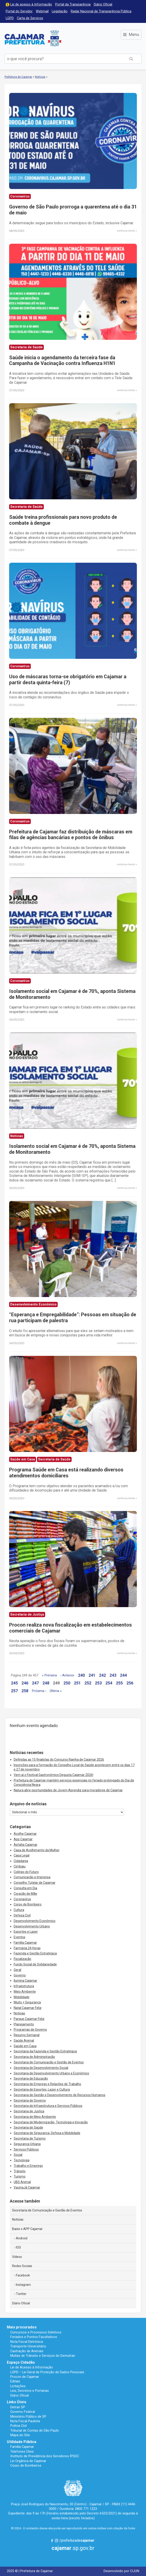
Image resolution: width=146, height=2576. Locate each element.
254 (108, 1683)
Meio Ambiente (25, 1991)
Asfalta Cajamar (25, 1844)
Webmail (42, 11)
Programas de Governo (30, 2029)
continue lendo (126, 230)
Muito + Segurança (27, 2002)
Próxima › (39, 1691)
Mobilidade (21, 1997)
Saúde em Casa (25, 2046)
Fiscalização (22, 1959)
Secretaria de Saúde (28, 2127)
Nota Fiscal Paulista (25, 2421)
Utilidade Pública (21, 2442)
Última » (56, 1691)
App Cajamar (23, 1839)
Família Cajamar (25, 1942)
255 (119, 1683)
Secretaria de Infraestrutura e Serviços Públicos (48, 2106)
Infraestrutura (24, 1986)
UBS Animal (22, 2182)
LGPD (10, 18)
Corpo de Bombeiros (25, 2465)
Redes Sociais (22, 2266)
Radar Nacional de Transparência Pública (101, 11)
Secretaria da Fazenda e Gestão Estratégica (45, 2051)
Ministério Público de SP (28, 2416)
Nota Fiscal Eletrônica (26, 2342)
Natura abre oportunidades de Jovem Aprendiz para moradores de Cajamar (68, 1790)
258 (24, 1690)
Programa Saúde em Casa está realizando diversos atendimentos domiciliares (66, 1473)
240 (81, 1675)
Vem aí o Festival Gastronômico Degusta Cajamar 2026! (53, 1775)
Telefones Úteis (22, 2451)
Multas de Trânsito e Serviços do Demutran (42, 2356)
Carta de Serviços (30, 18)
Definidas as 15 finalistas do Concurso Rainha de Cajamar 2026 (59, 1759)
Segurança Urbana (27, 2144)
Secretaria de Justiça (29, 2111)
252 (87, 1683)
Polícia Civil (18, 2426)
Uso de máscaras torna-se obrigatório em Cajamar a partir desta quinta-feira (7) (67, 679)
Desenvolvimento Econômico (34, 1921)
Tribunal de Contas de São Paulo (34, 2430)
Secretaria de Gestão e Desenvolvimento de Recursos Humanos (59, 2095)
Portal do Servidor (19, 11)
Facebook (23, 2275)
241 (92, 1675)
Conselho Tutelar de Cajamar (34, 1882)
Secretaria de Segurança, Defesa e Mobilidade (47, 2133)
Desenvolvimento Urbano (32, 1926)
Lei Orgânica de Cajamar (28, 2461)
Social (18, 2155)
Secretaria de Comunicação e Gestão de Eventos (49, 2062)
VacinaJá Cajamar (27, 2187)
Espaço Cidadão (21, 2362)
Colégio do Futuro (26, 1872)
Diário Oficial (103, 4)
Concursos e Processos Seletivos (35, 2332)
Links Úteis (16, 2402)
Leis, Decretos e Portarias (29, 2391)
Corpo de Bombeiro (28, 1904)
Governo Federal (22, 2412)
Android (21, 2238)
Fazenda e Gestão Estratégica (35, 1953)
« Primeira (49, 1675)
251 (77, 1683)
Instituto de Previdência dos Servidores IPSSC (44, 2456)
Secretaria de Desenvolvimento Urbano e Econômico (51, 2073)
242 (102, 1675)
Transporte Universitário (28, 2346)
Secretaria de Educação (31, 2078)
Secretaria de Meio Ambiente (35, 2117)
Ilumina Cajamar (25, 1980)
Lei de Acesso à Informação (31, 2367)
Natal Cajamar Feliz (28, 2008)
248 (45, 1683)
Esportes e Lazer (26, 1931)
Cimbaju (20, 1866)
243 (113, 1675)
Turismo (20, 2176)
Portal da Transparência (73, 4)
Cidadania (21, 1861)
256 (129, 1683)
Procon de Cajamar (24, 2377)
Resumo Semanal (26, 2035)
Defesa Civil (22, 1915)
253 (98, 1683)
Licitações (18, 2386)
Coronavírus (22, 1899)
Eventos (19, 1937)
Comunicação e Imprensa (32, 1877)
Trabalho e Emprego (28, 2166)
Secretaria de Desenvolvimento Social (41, 2068)
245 (14, 1683)
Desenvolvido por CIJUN (121, 2571)
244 (123, 1675)
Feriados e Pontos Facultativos (33, 2337)
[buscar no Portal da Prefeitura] (63, 59)
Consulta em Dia (25, 1888)
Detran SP (17, 2407)
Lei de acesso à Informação (31, 4)
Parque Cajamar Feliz (29, 2019)
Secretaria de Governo (30, 2100)
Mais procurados (21, 2327)
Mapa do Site (20, 2435)
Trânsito (20, 2171)
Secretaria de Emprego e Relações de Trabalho (47, 2084)
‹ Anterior (67, 1675)
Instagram (23, 2285)
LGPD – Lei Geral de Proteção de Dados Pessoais (47, 2372)
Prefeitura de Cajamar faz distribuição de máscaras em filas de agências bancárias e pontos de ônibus (70, 835)
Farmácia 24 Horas (27, 1948)
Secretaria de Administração (34, 2057)
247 (35, 1683)
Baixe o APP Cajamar (27, 2229)
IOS (18, 2247)
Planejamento (24, 2024)
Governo (20, 1975)
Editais (15, 2381)
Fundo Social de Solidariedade (35, 1964)
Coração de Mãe (25, 1893)
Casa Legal (21, 1855)
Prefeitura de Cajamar (33, 38)
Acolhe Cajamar (25, 1833)
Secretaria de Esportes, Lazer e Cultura (42, 2089)
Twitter (21, 2294)
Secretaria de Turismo (30, 2138)
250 (66, 1683)
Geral (17, 1970)
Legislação (60, 11)
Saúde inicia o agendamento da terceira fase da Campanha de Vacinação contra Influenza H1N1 (62, 360)
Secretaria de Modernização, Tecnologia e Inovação (51, 2122)
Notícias (40, 76)
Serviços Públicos (26, 2149)
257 (14, 1690)
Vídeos (17, 2257)
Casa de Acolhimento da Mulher (37, 1850)
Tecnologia (21, 2160)
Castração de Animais (26, 2351)
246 (24, 1683)
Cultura (19, 1910)
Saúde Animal (24, 2040)
